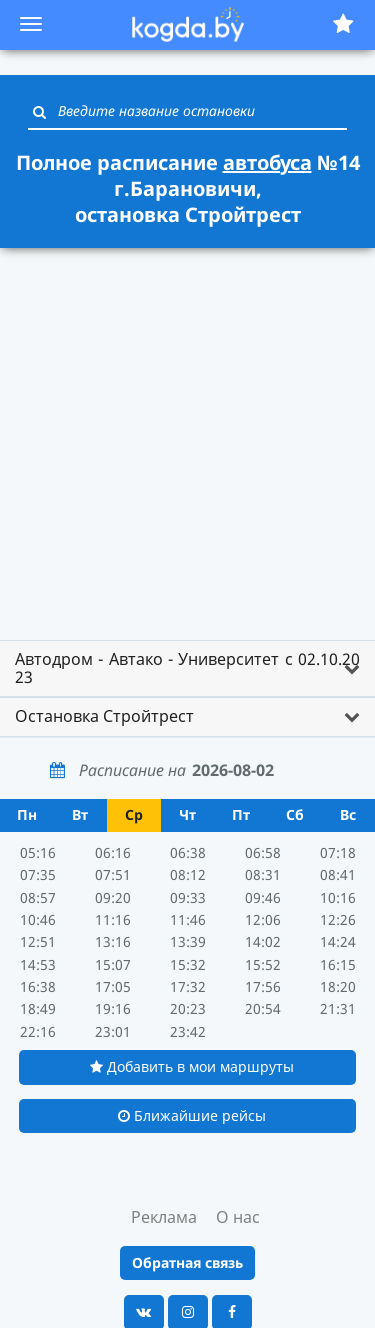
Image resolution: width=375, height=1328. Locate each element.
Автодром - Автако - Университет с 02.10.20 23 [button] (187, 668)
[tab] (187, 668)
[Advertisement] (187, 446)
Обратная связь (187, 1262)
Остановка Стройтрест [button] (104, 716)
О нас (238, 1217)
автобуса (267, 162)
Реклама (164, 1217)
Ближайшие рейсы (192, 1115)
